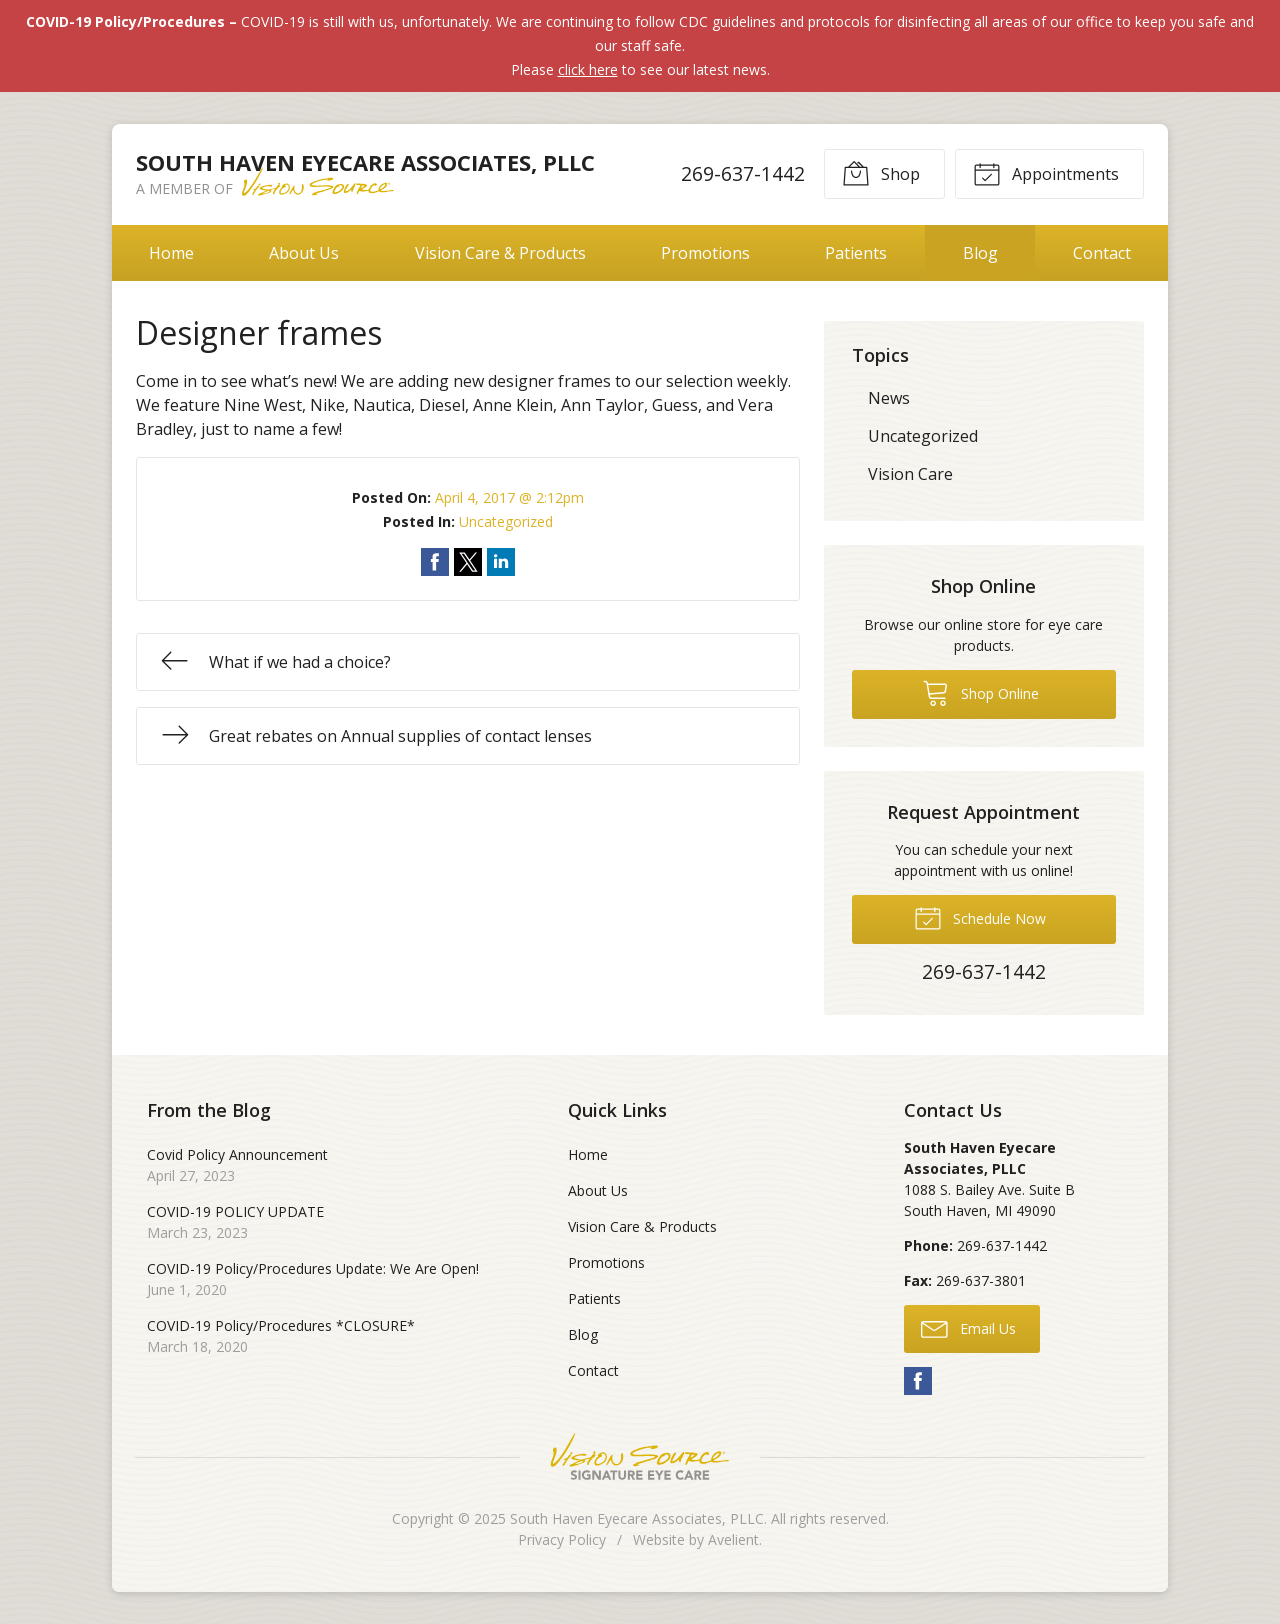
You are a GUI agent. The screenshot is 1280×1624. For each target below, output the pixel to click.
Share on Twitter (468, 562)
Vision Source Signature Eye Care (640, 1456)
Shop (881, 173)
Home (171, 253)
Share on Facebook (435, 562)
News (889, 398)
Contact (1102, 253)
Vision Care (910, 474)
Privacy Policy (562, 1539)
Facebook (918, 1381)
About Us (304, 253)
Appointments (1046, 173)
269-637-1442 (743, 173)
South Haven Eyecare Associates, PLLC (637, 1518)
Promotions (705, 253)
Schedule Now (980, 917)
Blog (980, 253)
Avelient (733, 1539)
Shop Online (980, 692)
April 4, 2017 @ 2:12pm (509, 497)
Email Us (968, 1328)
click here (588, 69)
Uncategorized (506, 521)
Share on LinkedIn (501, 562)
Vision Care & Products (500, 253)
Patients (856, 253)
